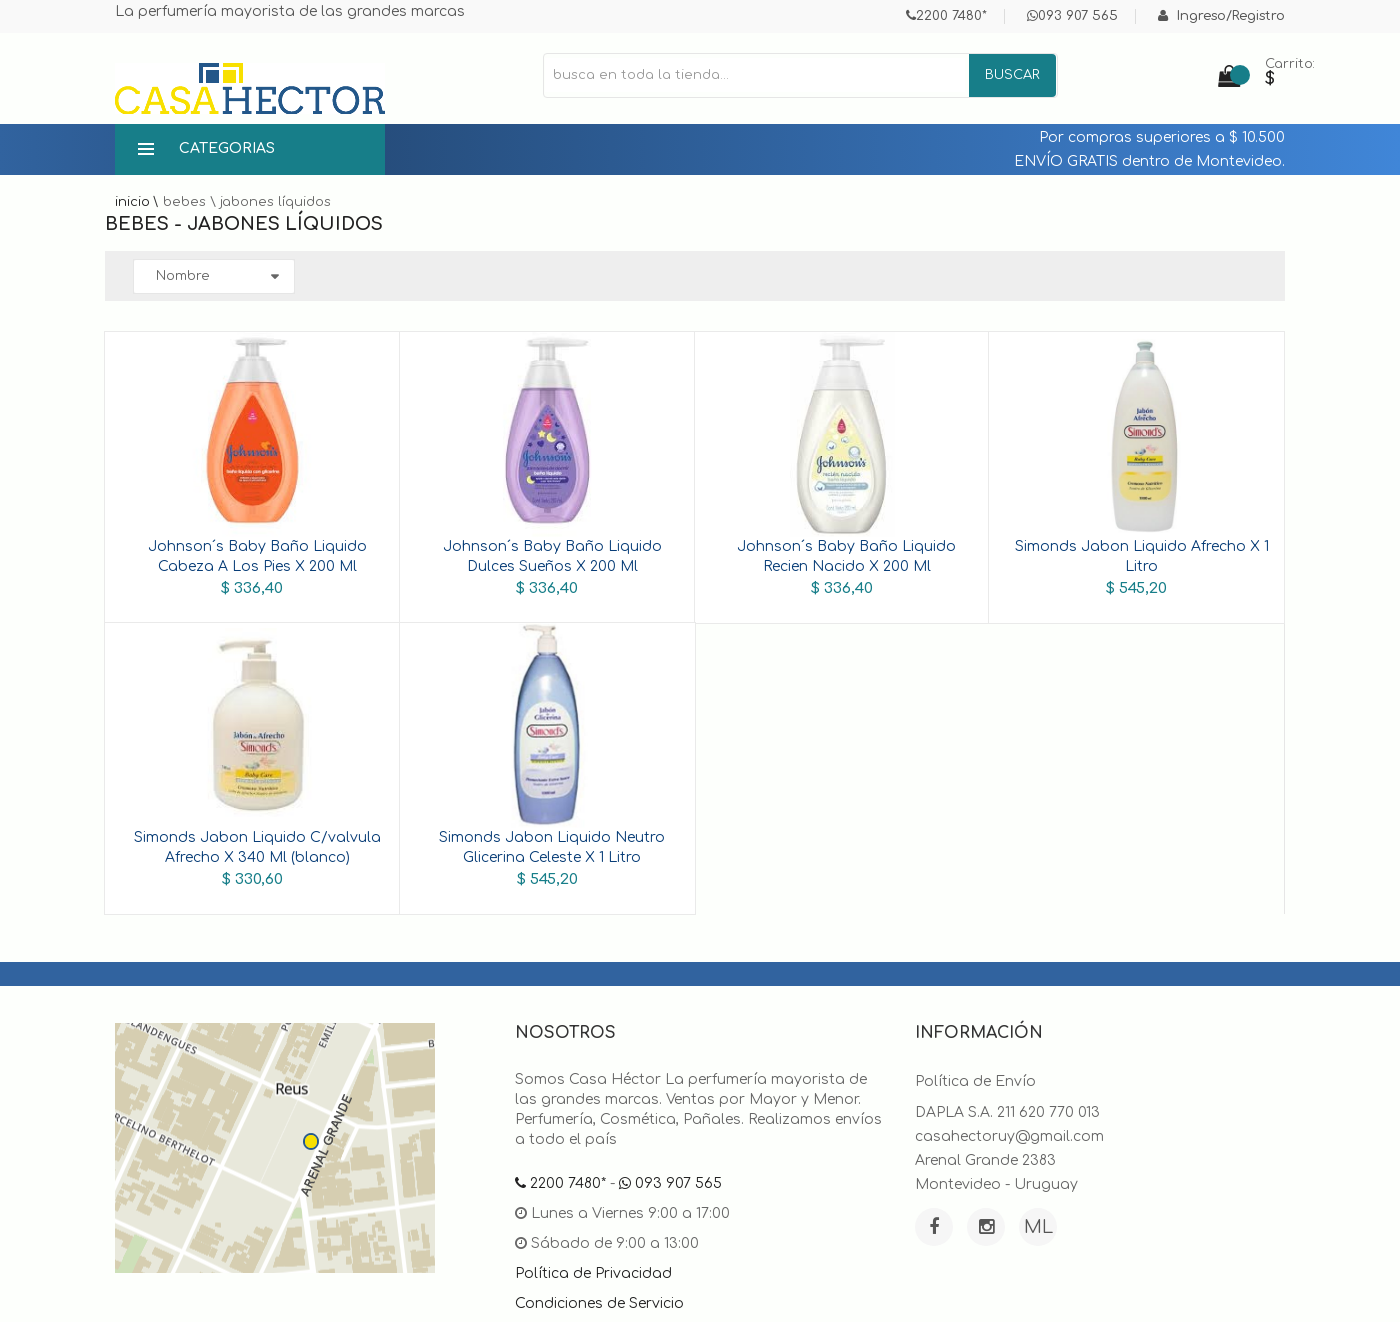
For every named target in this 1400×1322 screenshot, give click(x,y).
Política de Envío (975, 1081)
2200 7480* (946, 16)
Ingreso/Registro (1221, 16)
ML (1038, 1227)
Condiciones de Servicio (599, 1303)
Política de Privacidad (593, 1273)
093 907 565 (1072, 16)
